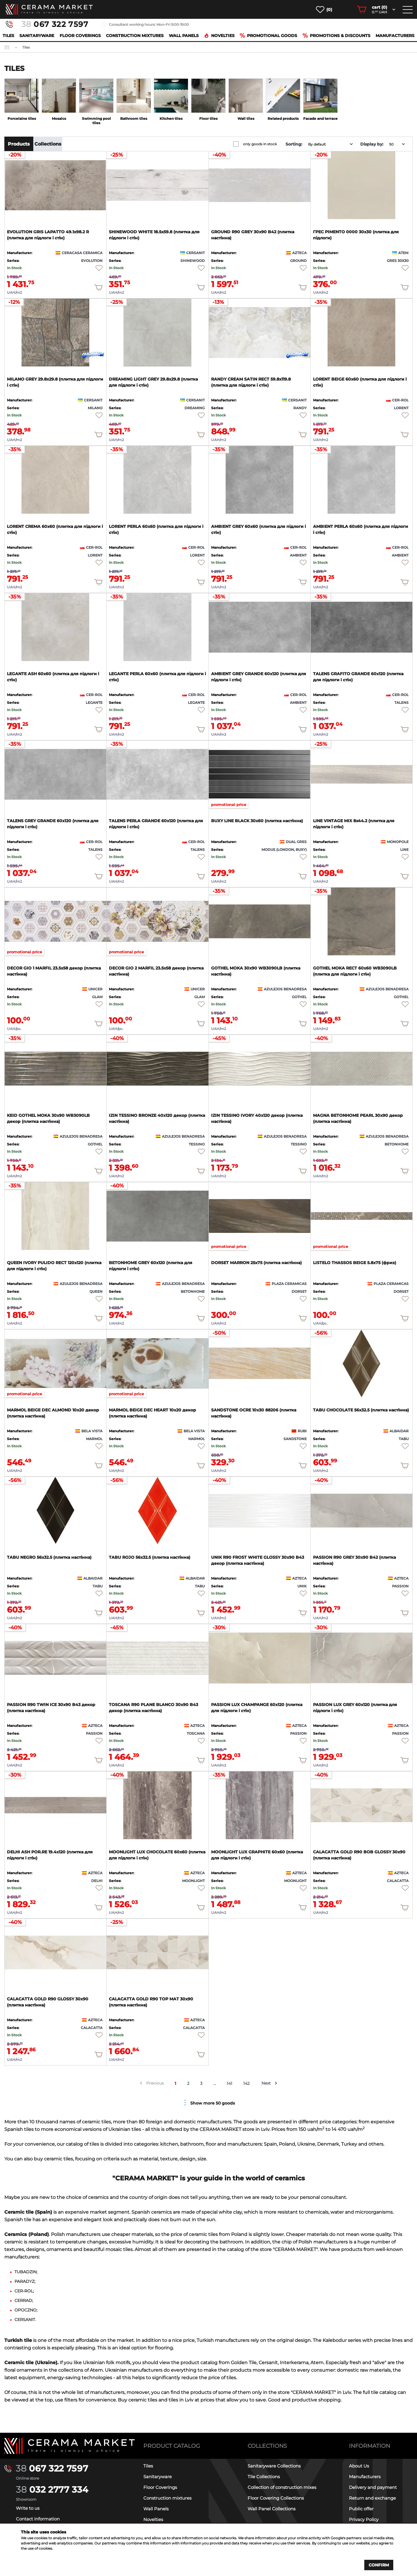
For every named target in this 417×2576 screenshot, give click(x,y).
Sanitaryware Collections (274, 2466)
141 (230, 2083)
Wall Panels (184, 35)
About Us (359, 2466)
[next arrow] (276, 2083)
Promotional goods (268, 35)
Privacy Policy (363, 2519)
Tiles (8, 35)
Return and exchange (372, 2498)
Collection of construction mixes (282, 2487)
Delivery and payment (373, 2487)
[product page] (55, 185)
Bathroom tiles (133, 118)
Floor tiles (208, 118)
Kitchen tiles (171, 118)
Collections (47, 144)
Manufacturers (395, 35)
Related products (283, 118)
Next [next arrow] (266, 2083)
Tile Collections (264, 2476)
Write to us (27, 2508)
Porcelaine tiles (22, 118)
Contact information (38, 2519)
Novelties (219, 35)
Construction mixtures (135, 35)
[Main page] (69, 2446)
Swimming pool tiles (96, 120)
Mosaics (59, 118)
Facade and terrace (320, 118)
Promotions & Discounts (336, 35)
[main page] (49, 9)
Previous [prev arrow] (155, 2083)
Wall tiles (245, 118)
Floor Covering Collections (276, 2498)
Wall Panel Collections (271, 2508)
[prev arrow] (141, 2083)
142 (247, 2083)
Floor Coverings (80, 35)
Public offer (361, 2508)
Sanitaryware (36, 35)
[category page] (21, 95)
